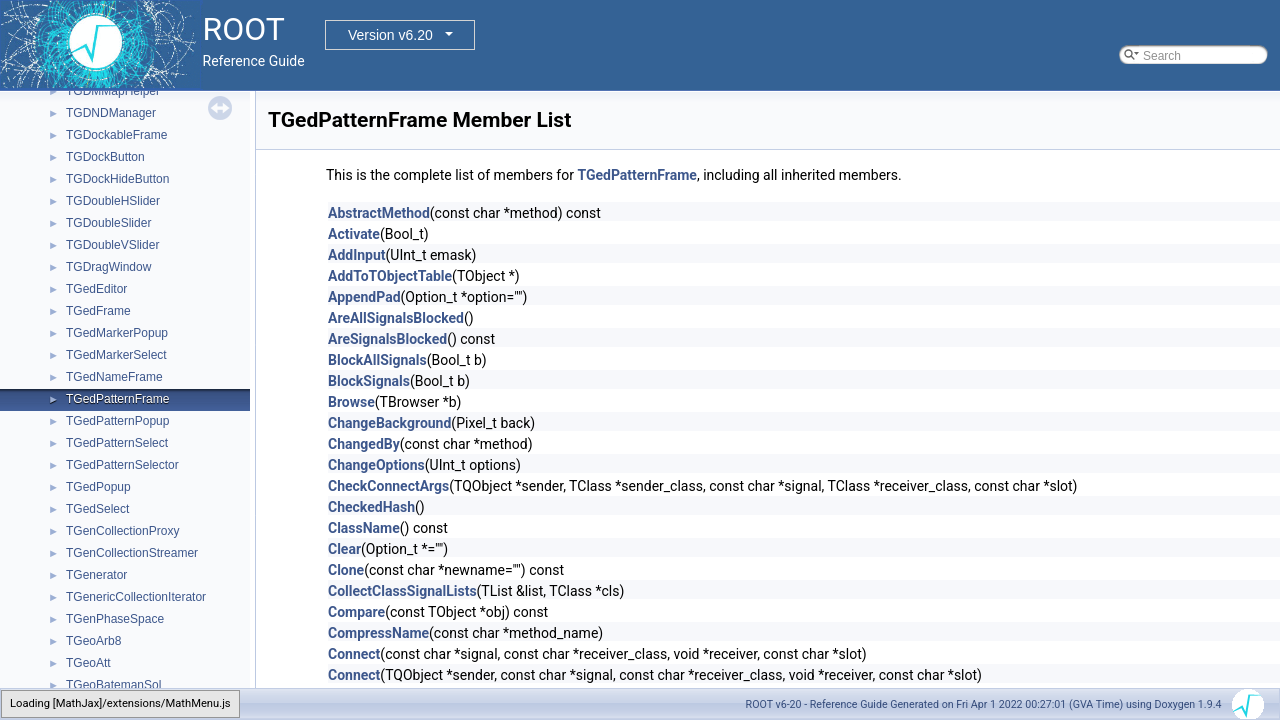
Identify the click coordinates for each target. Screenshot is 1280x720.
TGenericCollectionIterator (136, 597)
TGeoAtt (88, 663)
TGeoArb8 (93, 641)
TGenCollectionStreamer (132, 553)
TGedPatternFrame (117, 399)
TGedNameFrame (114, 377)
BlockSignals (369, 381)
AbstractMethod (379, 213)
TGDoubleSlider (108, 223)
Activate (354, 234)
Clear (344, 549)
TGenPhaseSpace (115, 619)
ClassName (364, 528)
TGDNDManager (111, 113)
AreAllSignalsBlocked (396, 318)
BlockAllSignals (377, 360)
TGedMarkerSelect (116, 355)
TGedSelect (97, 509)
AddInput (357, 255)
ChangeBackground (389, 423)
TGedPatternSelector (122, 465)
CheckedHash (371, 507)
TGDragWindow (108, 267)
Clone (346, 570)
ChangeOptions (376, 465)
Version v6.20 (390, 35)
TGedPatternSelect (117, 443)
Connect (354, 654)
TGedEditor (96, 289)
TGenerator (96, 575)
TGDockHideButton (117, 179)
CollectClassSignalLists (402, 591)
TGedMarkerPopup (117, 333)
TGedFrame (98, 311)
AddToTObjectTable (390, 276)
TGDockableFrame (116, 135)
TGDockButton (105, 157)
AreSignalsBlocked (387, 339)
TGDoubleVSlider (112, 245)
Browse (351, 402)
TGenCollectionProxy (122, 531)
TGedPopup (98, 487)
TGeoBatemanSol (113, 685)
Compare (356, 612)
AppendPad (364, 297)
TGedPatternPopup (117, 421)
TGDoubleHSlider (113, 201)
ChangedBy (364, 444)
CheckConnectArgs (388, 486)
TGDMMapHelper (113, 91)
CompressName (378, 633)
